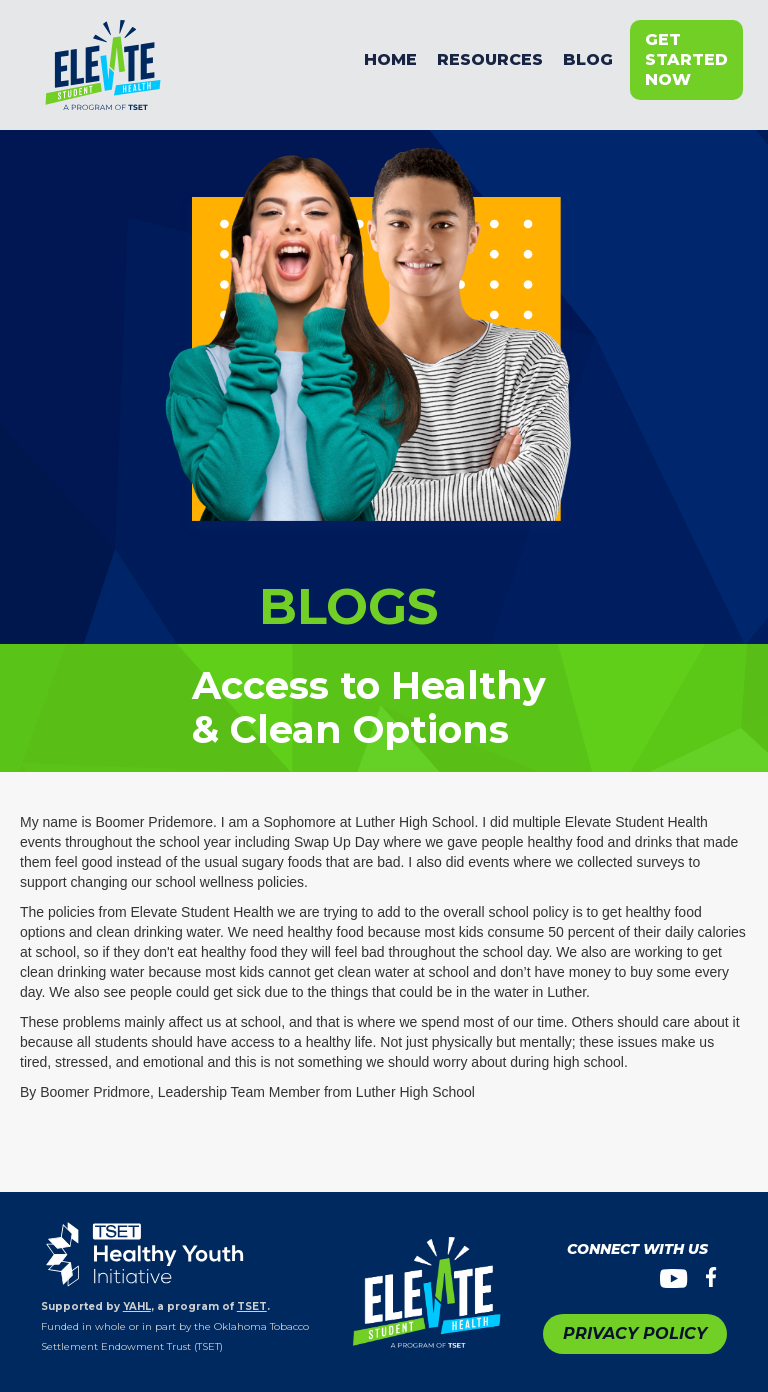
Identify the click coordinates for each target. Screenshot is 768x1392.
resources (490, 59)
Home (390, 59)
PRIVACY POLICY (635, 1333)
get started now (686, 59)
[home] (194, 60)
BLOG (588, 59)
